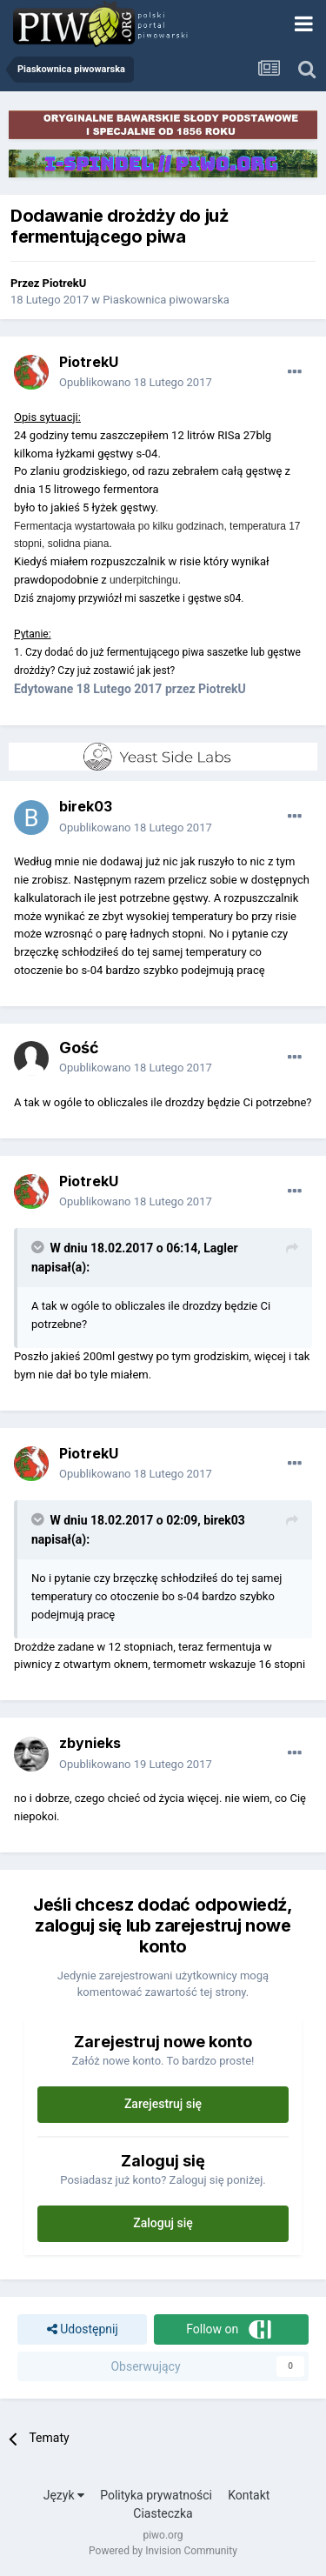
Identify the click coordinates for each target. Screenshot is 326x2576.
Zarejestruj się (163, 2104)
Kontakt (248, 2495)
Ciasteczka (162, 2513)
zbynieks (90, 1743)
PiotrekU (65, 283)
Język (63, 2495)
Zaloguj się (163, 2223)
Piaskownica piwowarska (166, 299)
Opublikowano (135, 382)
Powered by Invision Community (163, 2551)
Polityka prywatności (156, 2495)
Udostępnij (82, 2329)
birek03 (85, 806)
